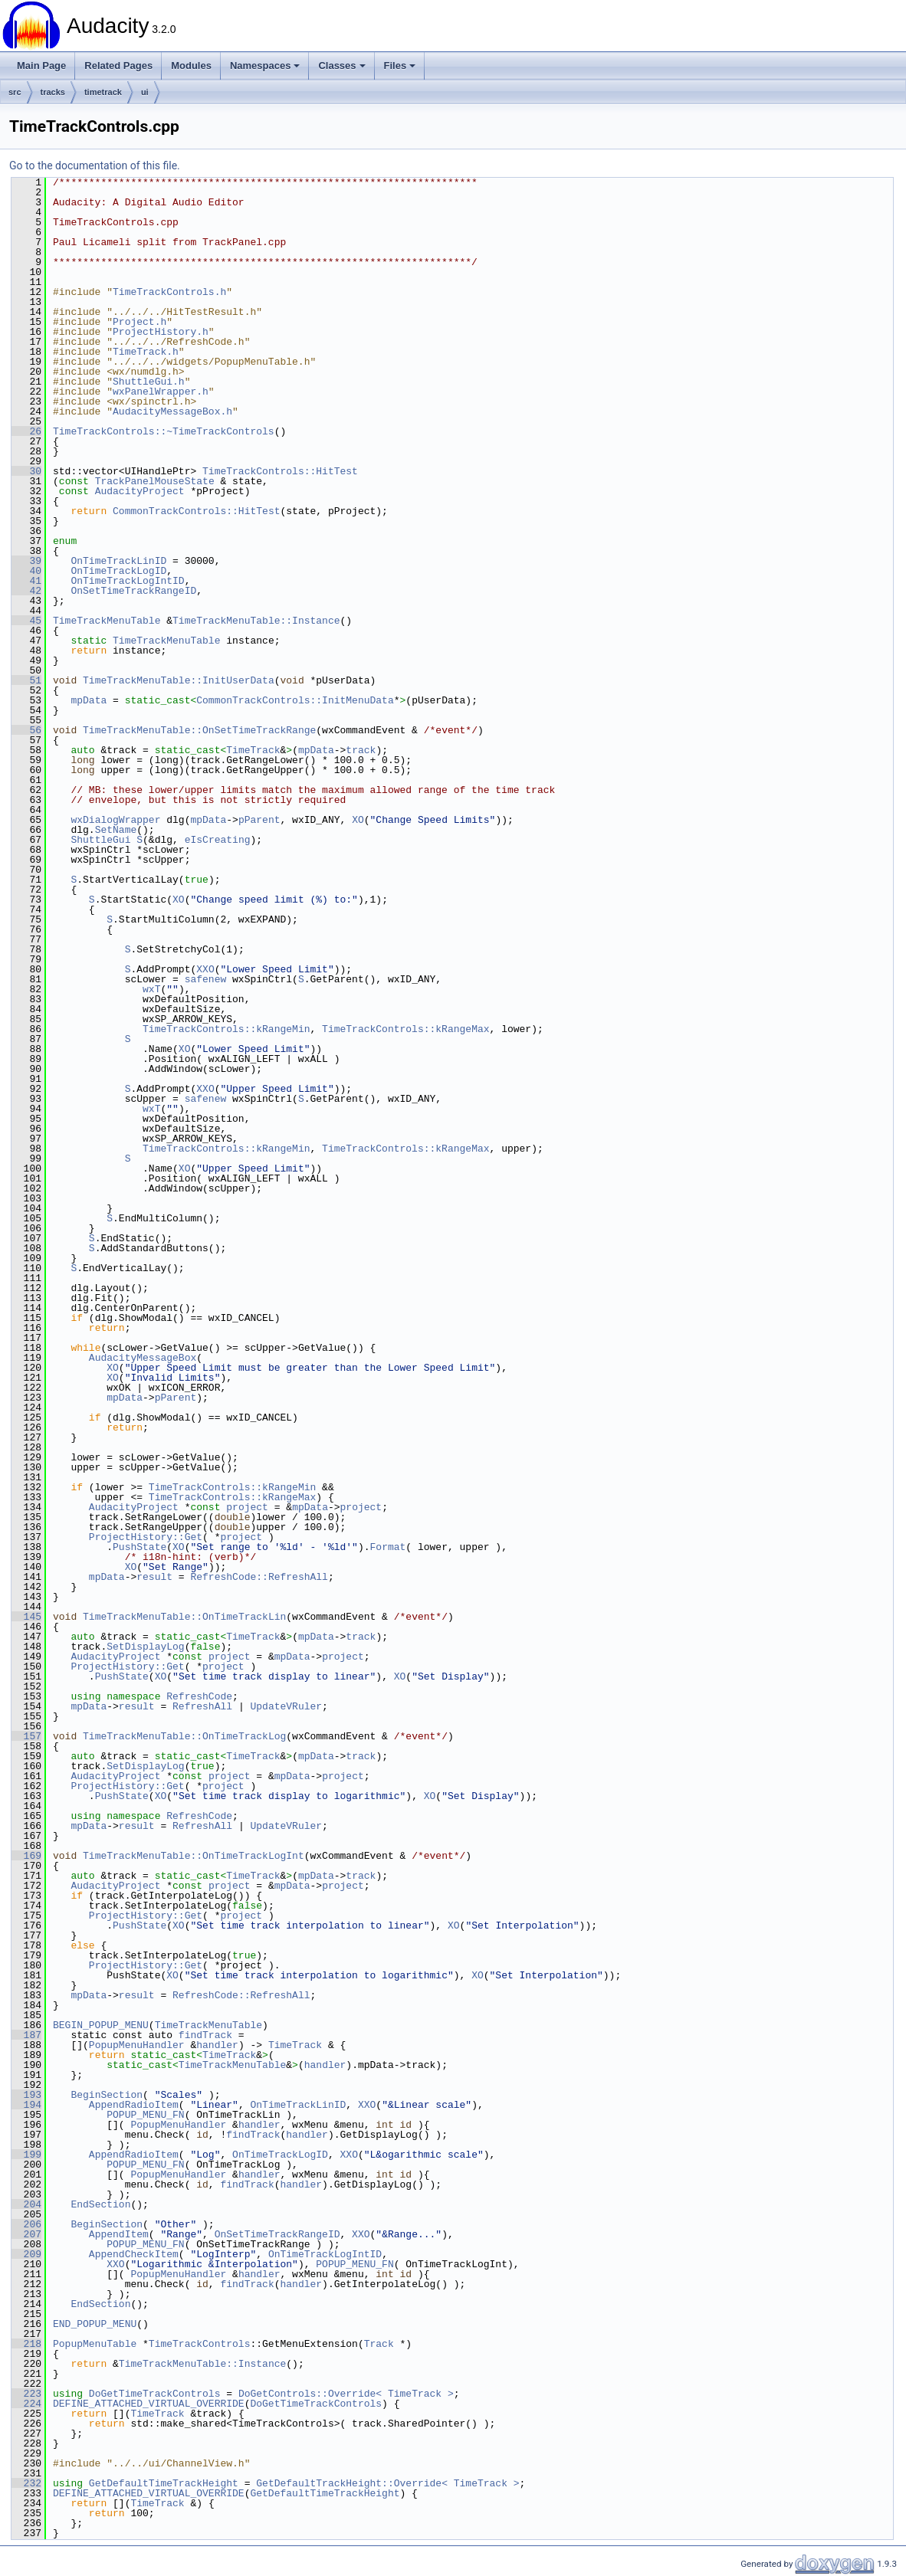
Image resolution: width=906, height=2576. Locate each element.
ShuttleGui (100, 840)
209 (26, 2254)
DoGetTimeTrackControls (155, 2394)
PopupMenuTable (94, 2344)
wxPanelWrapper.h (160, 391)
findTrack (205, 2035)
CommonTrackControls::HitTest (196, 511)
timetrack (103, 92)
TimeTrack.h (146, 352)
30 (26, 471)
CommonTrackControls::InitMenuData (294, 700)
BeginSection (107, 2095)
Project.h (139, 322)
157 (26, 1736)
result (154, 1577)
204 (26, 2204)
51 (26, 680)
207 (26, 2234)
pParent (259, 820)
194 (26, 2105)
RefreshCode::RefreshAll (258, 1577)
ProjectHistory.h (160, 332)
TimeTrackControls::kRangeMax (405, 1029)
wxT (151, 989)
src (14, 92)
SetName (116, 830)
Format (387, 1547)
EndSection (100, 2204)
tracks (53, 92)
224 (26, 2403)
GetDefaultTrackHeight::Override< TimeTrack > (387, 2483)
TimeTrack (253, 750)
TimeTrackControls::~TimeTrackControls (163, 431)
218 (26, 2344)
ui (145, 92)
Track (379, 2344)
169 (26, 1856)
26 (26, 431)
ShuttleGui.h (149, 381)
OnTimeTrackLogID (118, 571)
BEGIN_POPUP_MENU (101, 2025)
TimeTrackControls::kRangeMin (226, 1029)
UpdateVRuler (286, 1706)
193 (26, 2095)
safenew (206, 979)
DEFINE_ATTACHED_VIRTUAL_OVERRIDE (149, 2403)
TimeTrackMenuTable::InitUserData (178, 680)
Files (400, 65)
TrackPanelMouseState (155, 481)
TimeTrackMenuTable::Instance (256, 621)
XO (358, 820)
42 (26, 591)
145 (26, 1617)
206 (26, 2224)
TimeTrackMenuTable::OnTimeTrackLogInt (193, 1856)
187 (26, 2035)
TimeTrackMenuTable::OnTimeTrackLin (184, 1617)
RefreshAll (202, 1706)
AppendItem (119, 2234)
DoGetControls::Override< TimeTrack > (346, 2394)
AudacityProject (140, 491)
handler (217, 2045)
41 (26, 581)
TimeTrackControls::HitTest (280, 471)
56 (26, 730)
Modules (191, 65)
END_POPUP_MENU (94, 2324)
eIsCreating (218, 840)
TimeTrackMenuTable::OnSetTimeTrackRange (199, 730)
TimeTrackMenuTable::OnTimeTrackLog (184, 1736)
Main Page (41, 65)
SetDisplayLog (145, 1646)
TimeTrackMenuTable (106, 621)
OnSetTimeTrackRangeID (133, 591)
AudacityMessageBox (142, 1358)
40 (26, 571)
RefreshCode (199, 1696)
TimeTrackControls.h (169, 292)
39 (26, 561)
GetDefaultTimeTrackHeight (163, 2483)
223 (26, 2394)
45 (26, 621)
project (247, 1507)
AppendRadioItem (134, 2105)
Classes (341, 65)
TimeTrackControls (200, 2344)
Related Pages (118, 65)
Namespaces (265, 65)
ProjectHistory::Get (145, 1537)
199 (26, 2154)
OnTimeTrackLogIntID (127, 581)
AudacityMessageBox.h (172, 411)
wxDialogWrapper (115, 820)
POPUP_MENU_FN (145, 2115)
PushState (139, 1547)
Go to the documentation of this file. (94, 165)
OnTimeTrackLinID (118, 561)
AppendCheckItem (134, 2254)
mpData (89, 700)
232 (26, 2483)
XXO (205, 969)
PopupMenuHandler (137, 2045)
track (361, 750)
